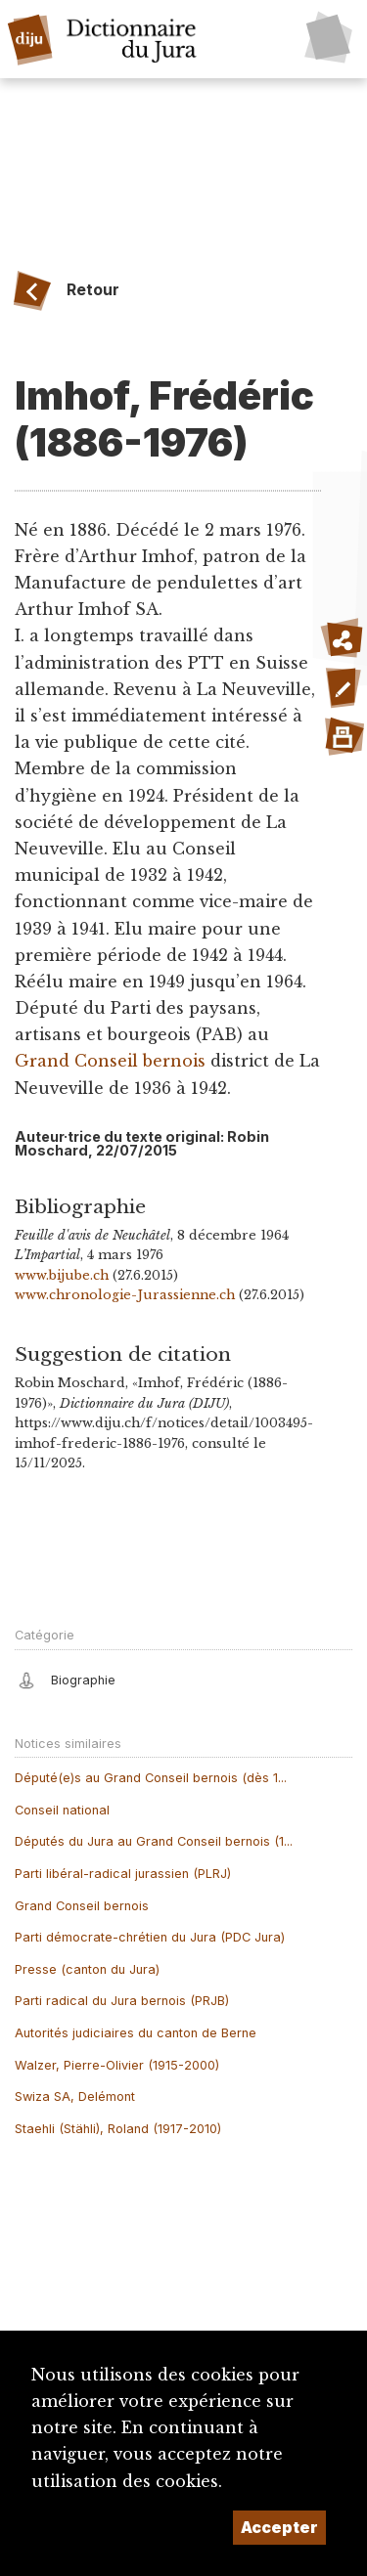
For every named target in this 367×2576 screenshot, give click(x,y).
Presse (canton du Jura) (87, 1969)
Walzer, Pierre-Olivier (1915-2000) (117, 2065)
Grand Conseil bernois (110, 1060)
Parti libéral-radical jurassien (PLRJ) (123, 1873)
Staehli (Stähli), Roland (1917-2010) (118, 2128)
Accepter (279, 2527)
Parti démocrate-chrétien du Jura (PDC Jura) (150, 1937)
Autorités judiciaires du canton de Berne (135, 2033)
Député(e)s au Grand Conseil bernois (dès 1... (151, 1777)
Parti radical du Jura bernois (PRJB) (122, 2000)
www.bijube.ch (62, 1275)
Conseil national (62, 1810)
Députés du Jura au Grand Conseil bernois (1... (154, 1841)
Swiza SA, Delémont (75, 2096)
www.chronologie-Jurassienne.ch (125, 1295)
